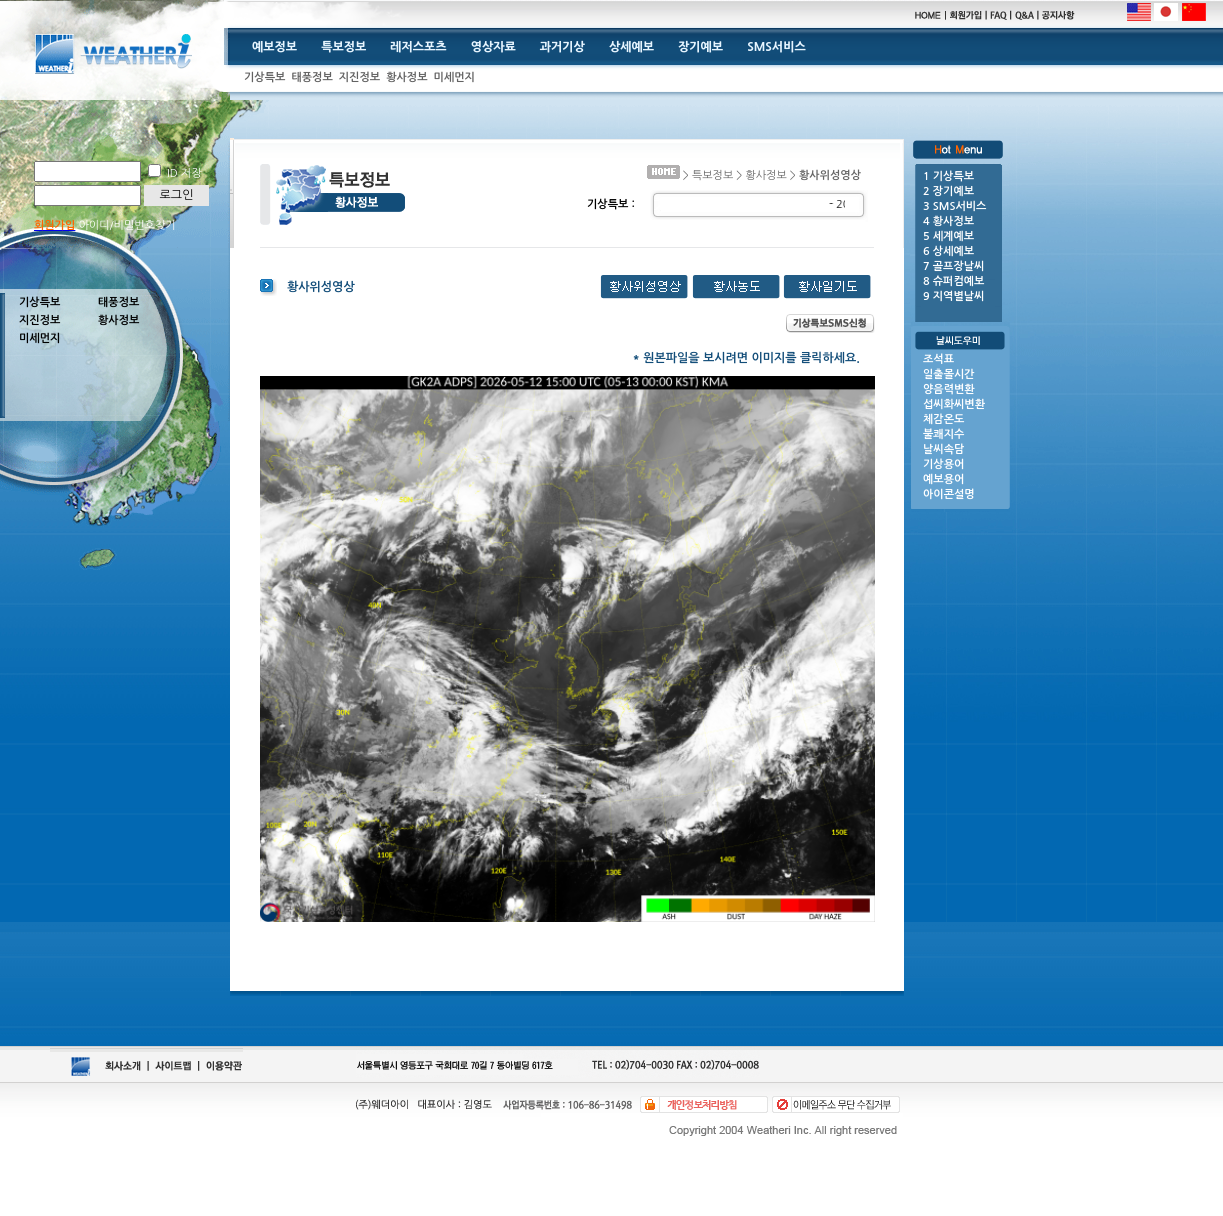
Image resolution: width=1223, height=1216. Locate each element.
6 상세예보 (948, 251)
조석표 (938, 359)
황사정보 (406, 77)
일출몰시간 (949, 374)
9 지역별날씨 (953, 296)
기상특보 (264, 77)
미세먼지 (454, 77)
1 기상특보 (948, 176)
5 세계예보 (948, 236)
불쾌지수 (943, 434)
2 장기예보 (948, 191)
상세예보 (631, 47)
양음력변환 (949, 389)
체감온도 (943, 419)
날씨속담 (943, 449)
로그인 (177, 195)
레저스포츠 (418, 47)
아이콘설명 (949, 494)
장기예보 (700, 47)
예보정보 (274, 47)
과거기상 (562, 47)
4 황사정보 (948, 221)
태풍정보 (311, 77)
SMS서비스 (776, 47)
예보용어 (943, 479)
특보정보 (343, 47)
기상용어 (943, 464)
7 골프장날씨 (953, 266)
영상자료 (493, 47)
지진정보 (359, 77)
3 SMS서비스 (954, 206)
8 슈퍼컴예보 (953, 281)
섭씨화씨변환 (954, 404)
